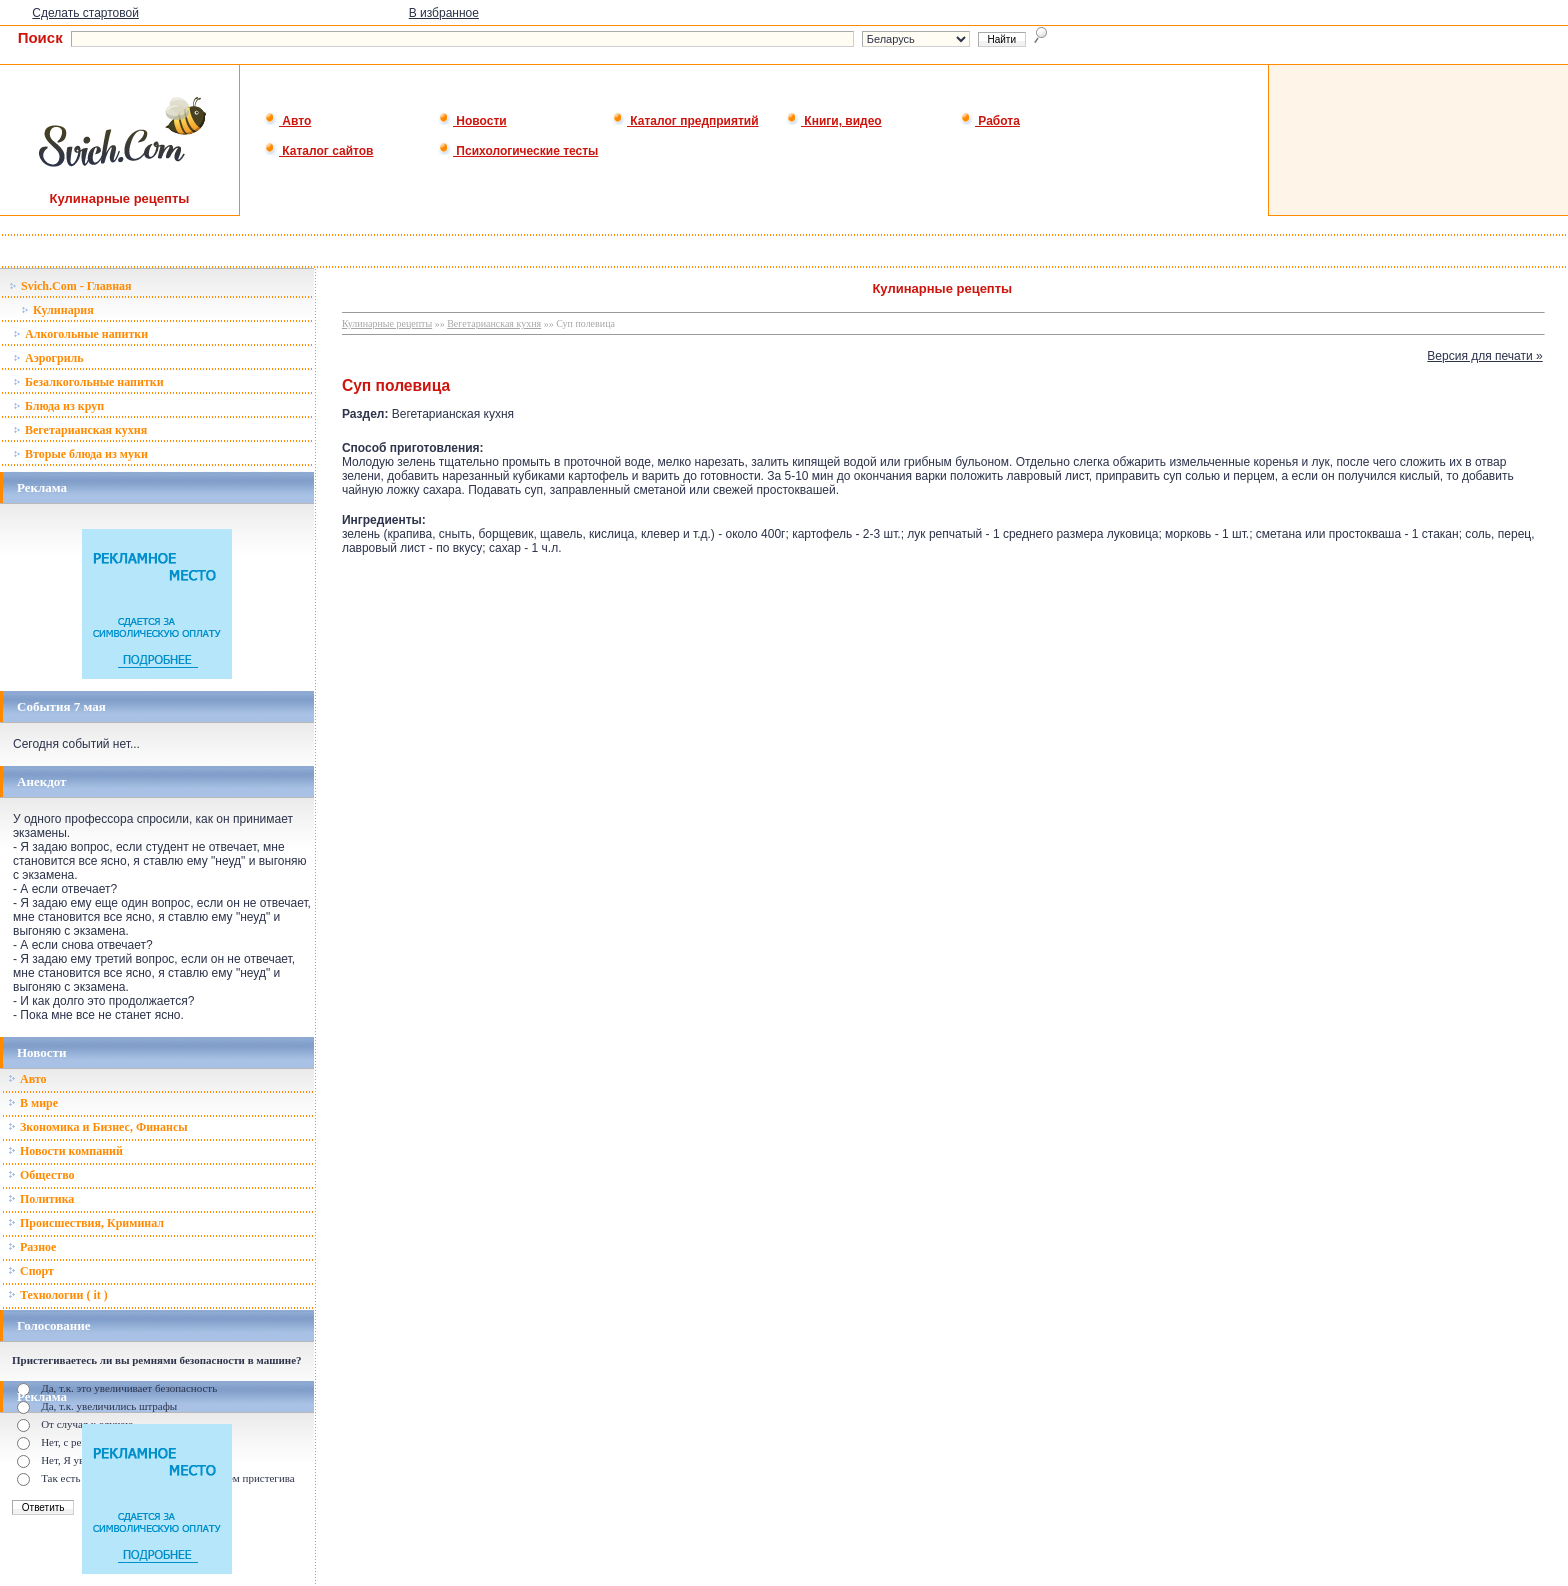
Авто (287, 121)
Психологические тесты (518, 151)
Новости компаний (65, 1151)
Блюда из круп (58, 406)
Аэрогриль (48, 358)
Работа (990, 121)
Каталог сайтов (318, 151)
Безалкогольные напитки (88, 382)
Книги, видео (834, 121)
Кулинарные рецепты (387, 323)
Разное (32, 1247)
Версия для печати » (1484, 356)
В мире (33, 1103)
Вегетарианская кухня (80, 430)
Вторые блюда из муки (80, 454)
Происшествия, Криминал (86, 1223)
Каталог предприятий (685, 121)
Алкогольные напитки (80, 334)
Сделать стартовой (85, 13)
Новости (472, 121)
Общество (41, 1175)
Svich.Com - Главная (70, 286)
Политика (41, 1199)
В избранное (444, 13)
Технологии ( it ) (58, 1295)
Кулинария (57, 310)
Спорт (31, 1271)
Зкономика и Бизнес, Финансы (98, 1127)
